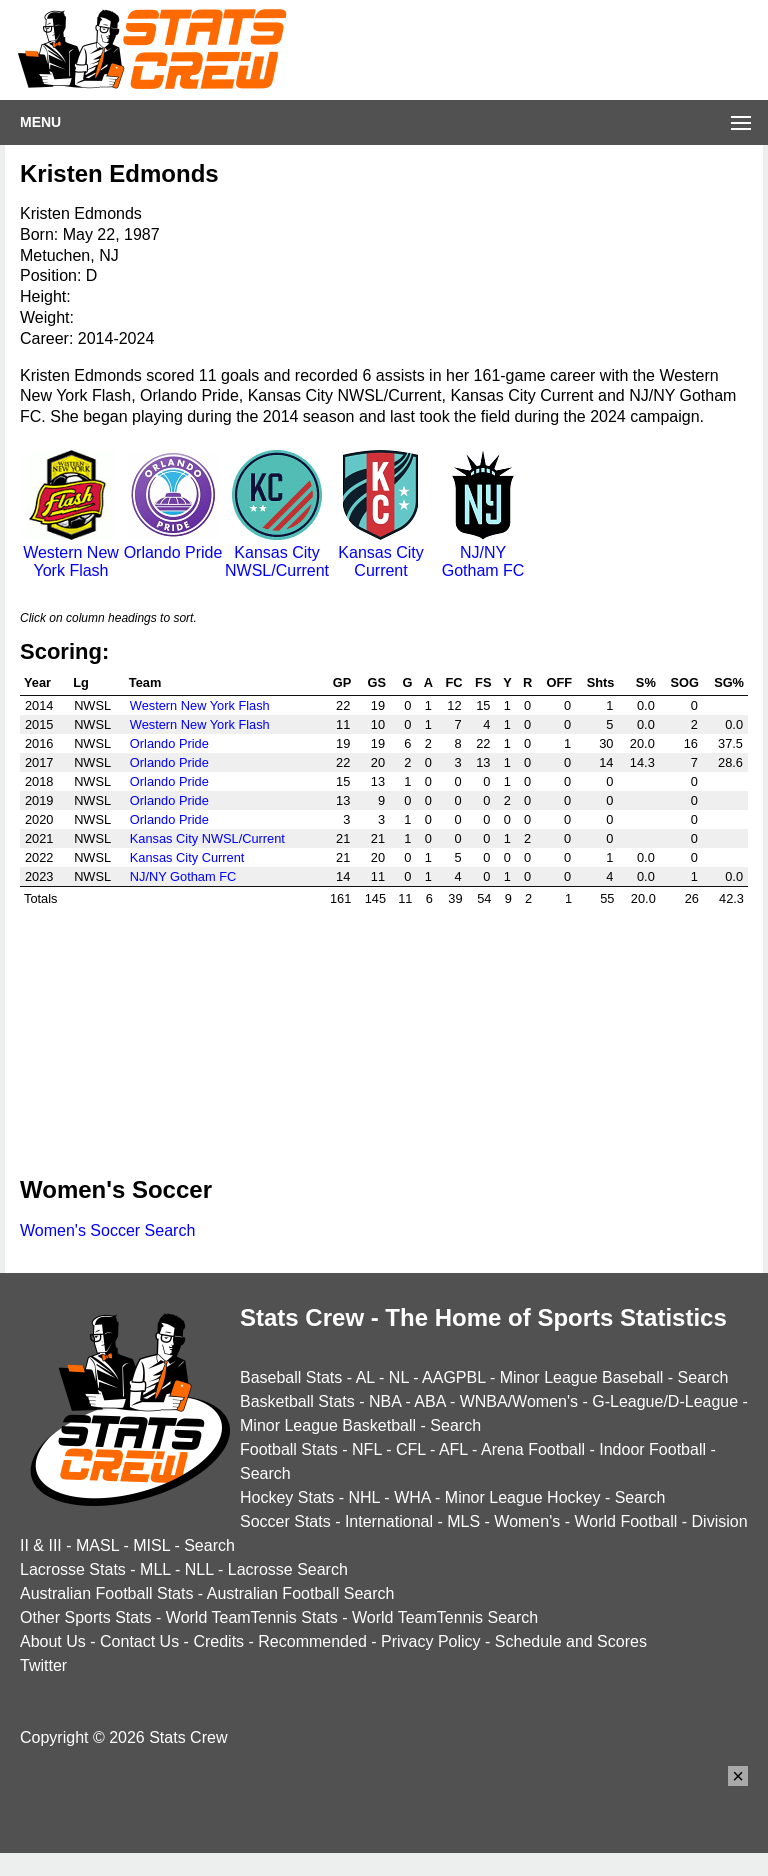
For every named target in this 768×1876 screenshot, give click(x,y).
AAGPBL (453, 1377)
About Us (53, 1641)
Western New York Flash (71, 552)
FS (483, 682)
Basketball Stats (297, 1401)
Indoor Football (652, 1449)
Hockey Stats (287, 1497)
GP (342, 682)
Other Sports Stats (86, 1617)
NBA (385, 1401)
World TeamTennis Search (445, 1617)
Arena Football (533, 1449)
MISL (151, 1545)
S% (646, 682)
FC (454, 682)
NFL (367, 1449)
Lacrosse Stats (73, 1569)
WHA (412, 1497)
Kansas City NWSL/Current (277, 552)
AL (365, 1377)
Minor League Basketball (328, 1425)
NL (399, 1377)
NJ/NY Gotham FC (483, 552)
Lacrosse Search (288, 1569)
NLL (199, 1569)
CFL (411, 1449)
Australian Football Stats (106, 1593)
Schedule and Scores (571, 1641)
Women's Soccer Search (107, 1230)
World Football (625, 1521)
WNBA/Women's (519, 1401)
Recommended (312, 1641)
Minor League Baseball (582, 1377)
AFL (453, 1449)
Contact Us (139, 1641)
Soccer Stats (285, 1521)
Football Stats (289, 1449)
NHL (363, 1497)
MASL (97, 1545)
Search (703, 1377)
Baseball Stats (291, 1377)
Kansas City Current (381, 552)
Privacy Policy (431, 1641)
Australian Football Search (301, 1593)
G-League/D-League (665, 1401)
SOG (685, 682)
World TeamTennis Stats (252, 1617)
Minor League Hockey (523, 1497)
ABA (429, 1401)
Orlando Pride (173, 543)
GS (377, 682)
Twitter (43, 1665)
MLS (463, 1521)
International (389, 1521)
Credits (218, 1641)
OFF (559, 682)
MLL (155, 1569)
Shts (601, 682)
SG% (729, 682)
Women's (527, 1521)
